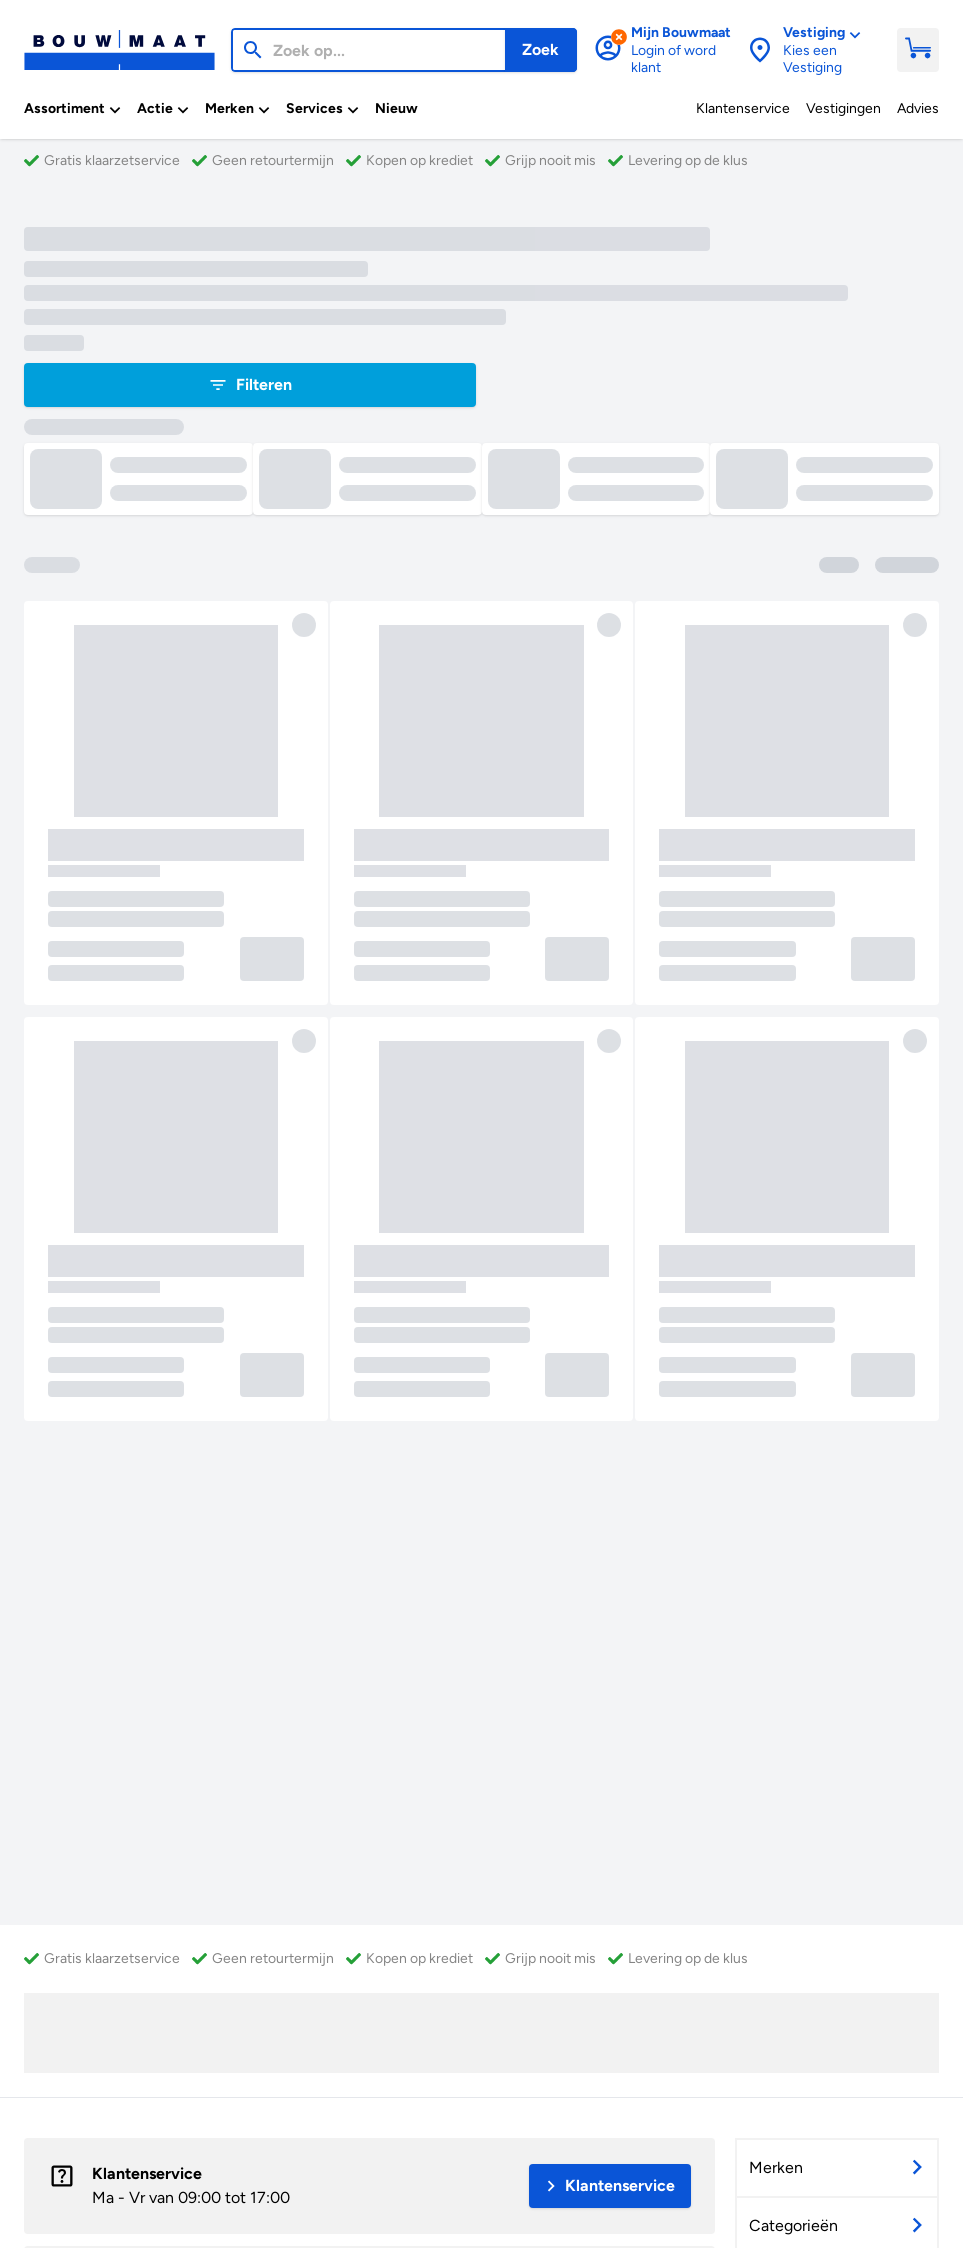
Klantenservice (147, 2173)
